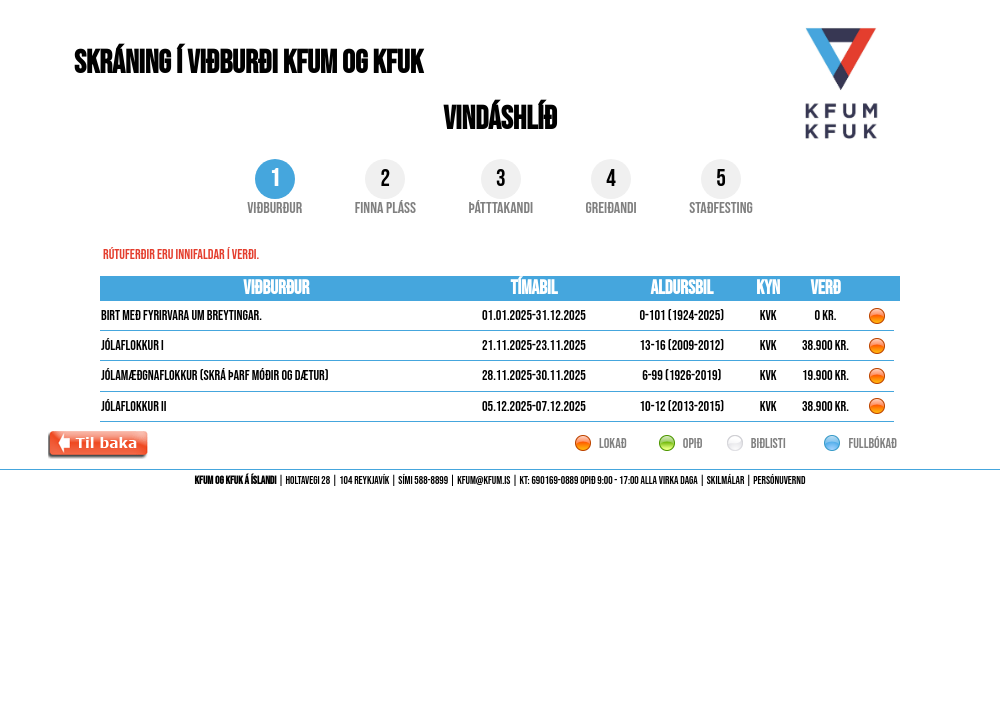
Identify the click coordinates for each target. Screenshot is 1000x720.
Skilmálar (726, 480)
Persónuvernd (779, 480)
